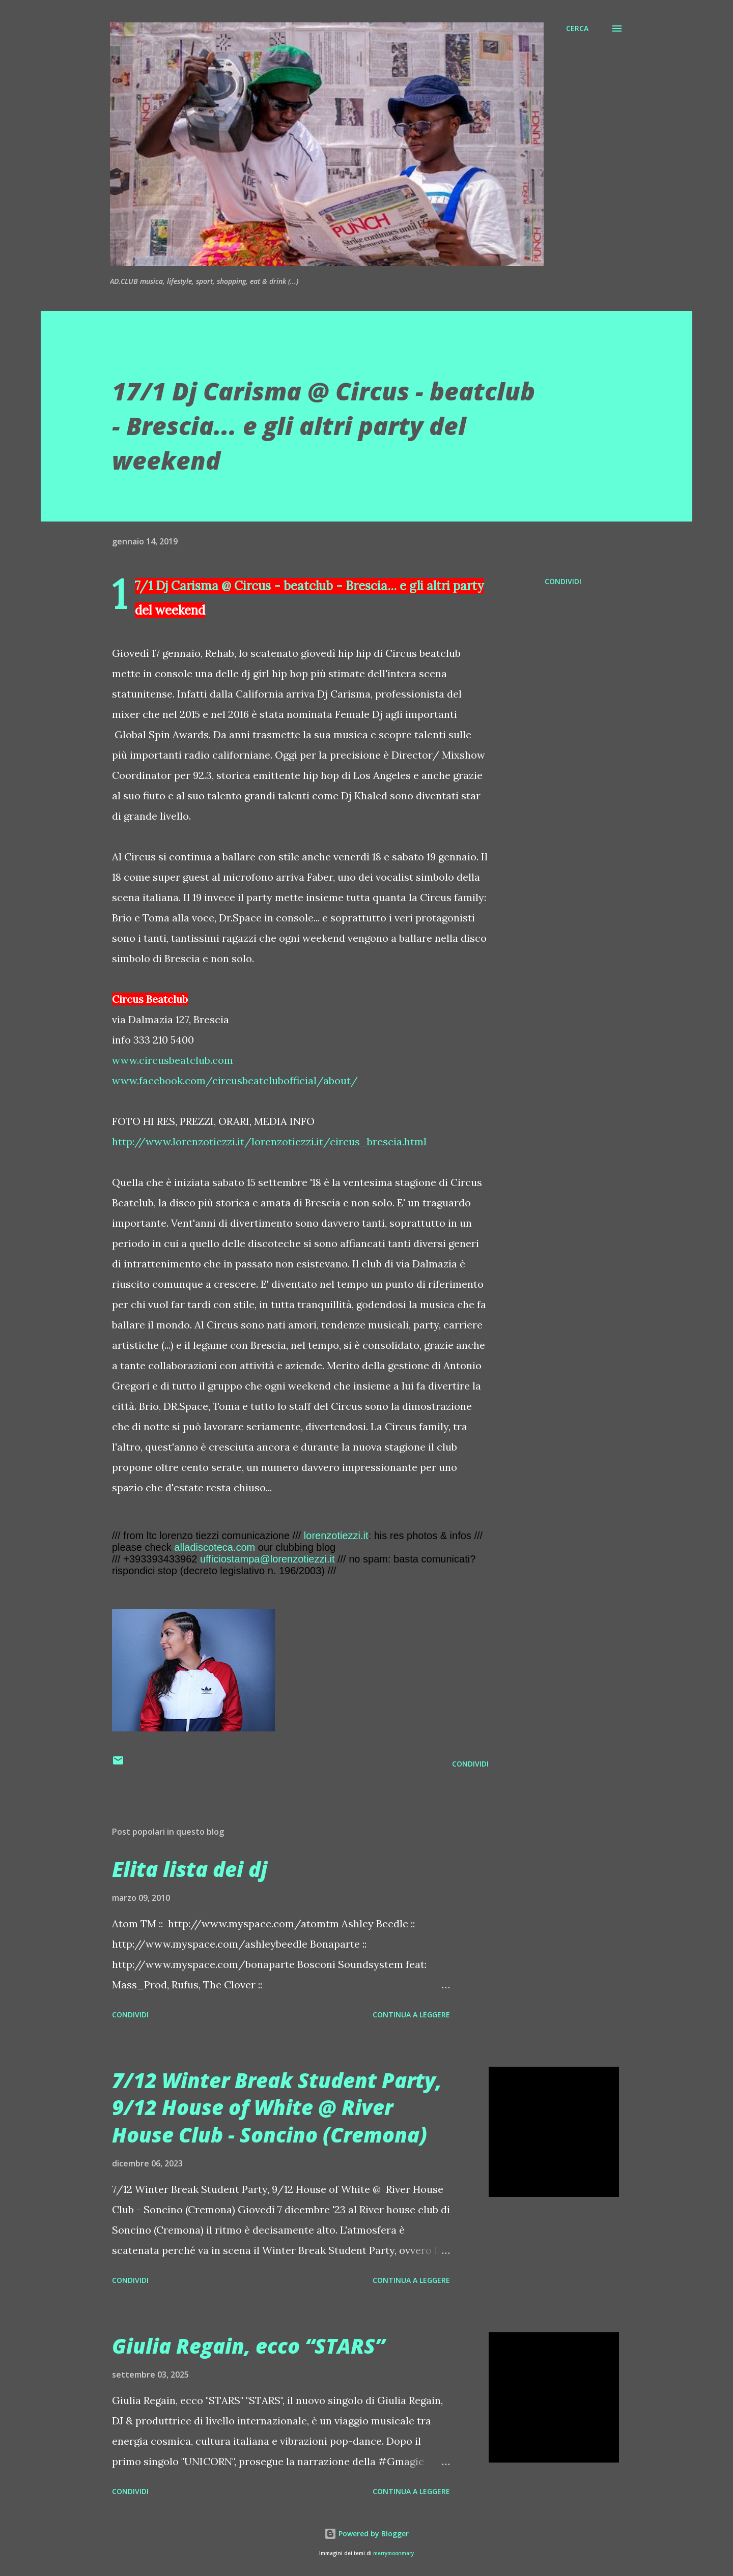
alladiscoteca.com (214, 1547)
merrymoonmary (393, 2553)
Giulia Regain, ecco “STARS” (248, 2346)
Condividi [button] (563, 581)
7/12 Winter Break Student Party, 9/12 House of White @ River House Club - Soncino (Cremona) (277, 2107)
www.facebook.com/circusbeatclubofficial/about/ (235, 1080)
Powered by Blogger (366, 2533)
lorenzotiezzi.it (336, 1535)
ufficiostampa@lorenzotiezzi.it (267, 1559)
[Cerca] (577, 28)
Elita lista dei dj (189, 1869)
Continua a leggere (411, 2014)
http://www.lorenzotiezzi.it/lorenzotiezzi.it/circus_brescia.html (269, 1141)
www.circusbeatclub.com (172, 1060)
